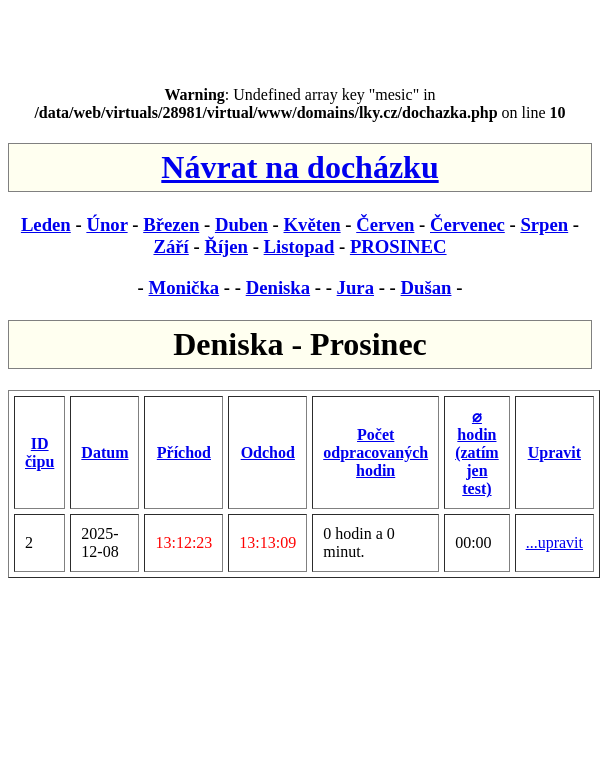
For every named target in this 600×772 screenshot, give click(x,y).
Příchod (184, 452)
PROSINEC (398, 246)
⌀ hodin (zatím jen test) (477, 452)
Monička (184, 287)
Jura (355, 287)
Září (170, 246)
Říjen (226, 246)
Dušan (426, 287)
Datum (104, 452)
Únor (106, 224)
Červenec (467, 224)
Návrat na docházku (299, 167)
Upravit (554, 452)
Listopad (299, 246)
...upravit (554, 542)
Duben (241, 224)
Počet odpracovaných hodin (375, 452)
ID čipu (39, 452)
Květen (312, 224)
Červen (385, 224)
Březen (171, 224)
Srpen (544, 224)
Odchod (268, 452)
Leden (46, 224)
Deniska (278, 287)
